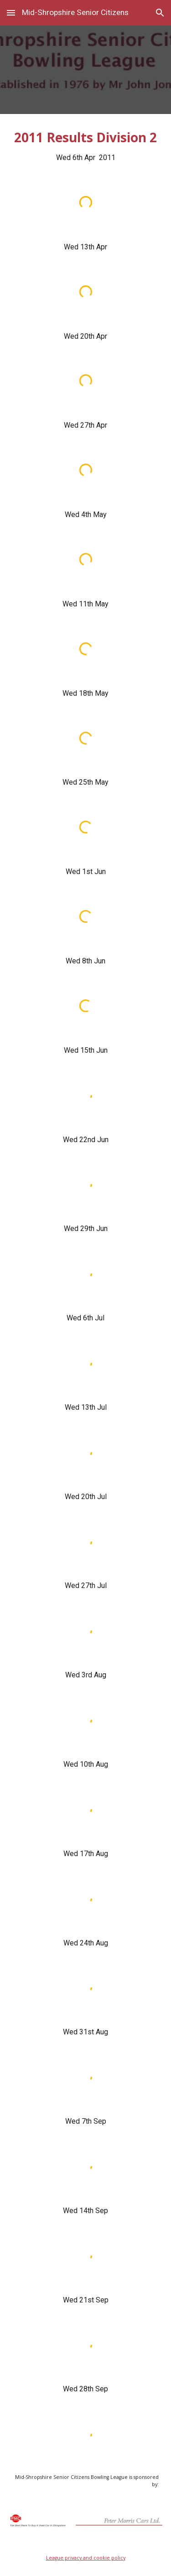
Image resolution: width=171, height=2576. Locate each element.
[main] (86, 146)
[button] (11, 12)
